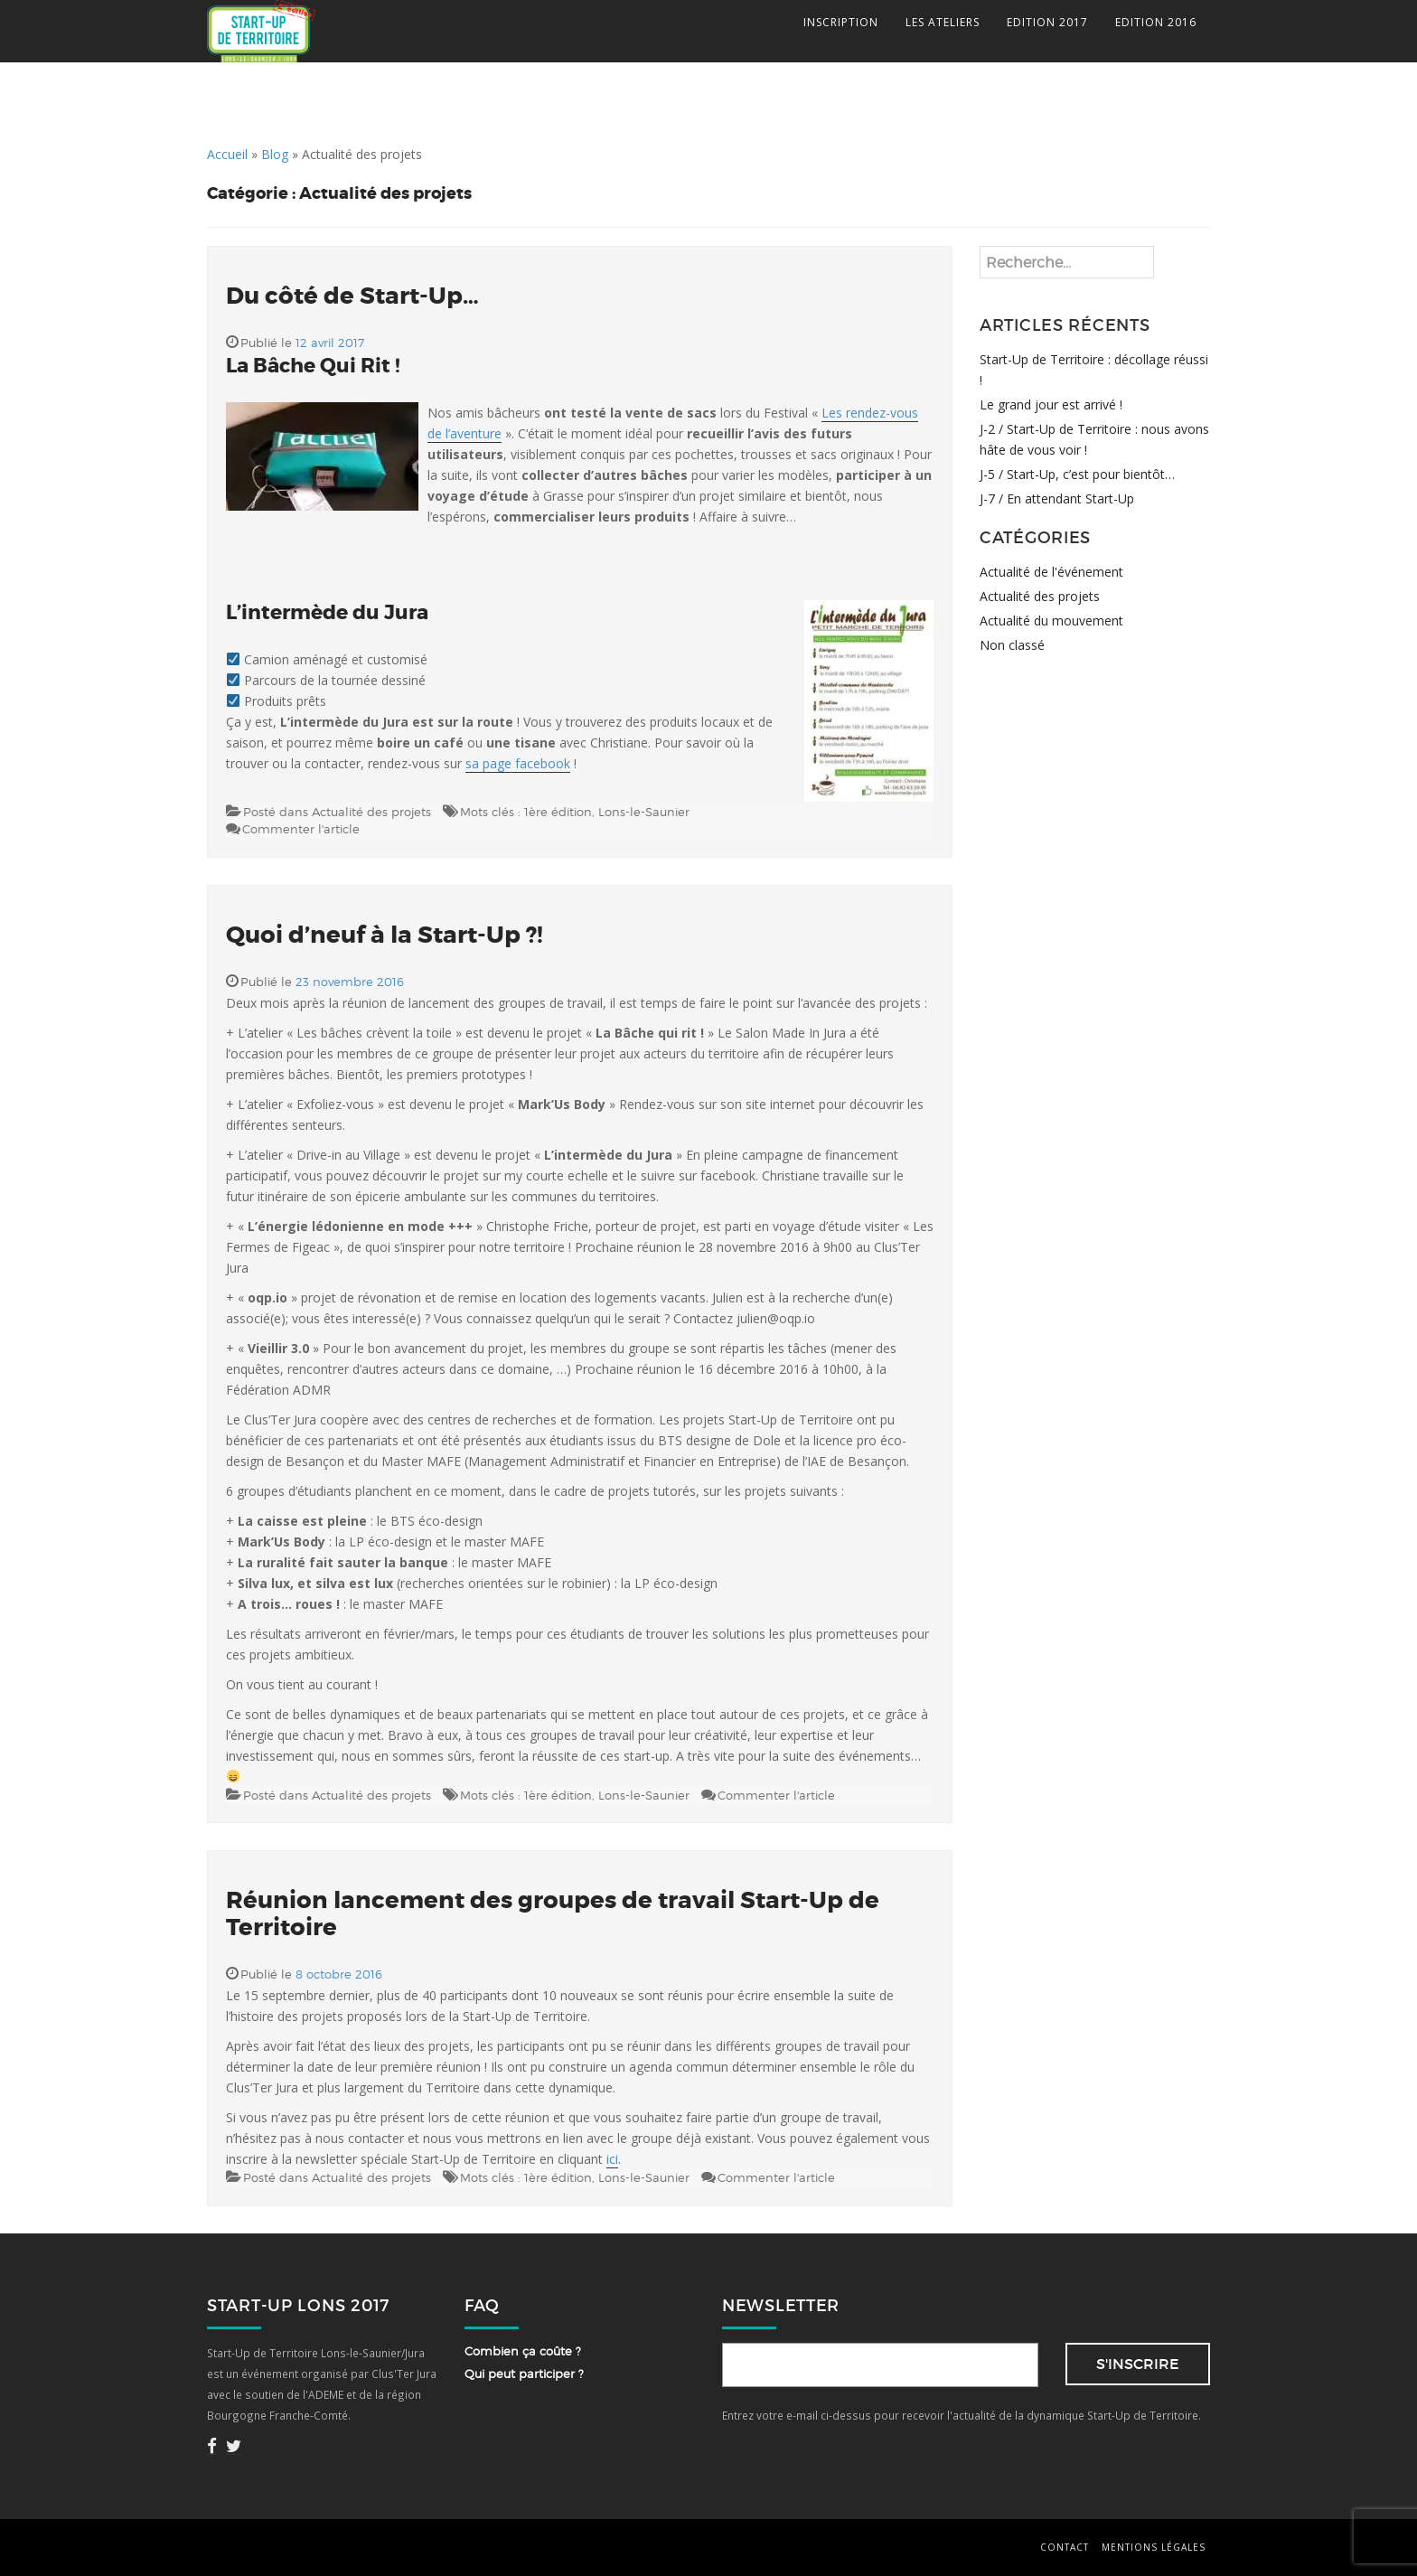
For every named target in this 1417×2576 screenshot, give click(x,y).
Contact (1064, 2547)
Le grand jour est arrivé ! (1051, 404)
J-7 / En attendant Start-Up (1057, 498)
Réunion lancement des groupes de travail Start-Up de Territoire (552, 1913)
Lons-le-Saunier (644, 811)
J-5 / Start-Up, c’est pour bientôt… (1077, 474)
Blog (274, 154)
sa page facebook (517, 763)
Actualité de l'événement (1051, 571)
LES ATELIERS (943, 22)
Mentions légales (1154, 2547)
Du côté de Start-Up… (352, 296)
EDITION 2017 (1047, 22)
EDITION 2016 (1155, 22)
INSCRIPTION (840, 22)
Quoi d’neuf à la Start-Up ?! (384, 935)
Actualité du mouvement (1051, 620)
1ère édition (558, 811)
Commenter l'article (301, 829)
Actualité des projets (371, 811)
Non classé (1012, 644)
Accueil (227, 154)
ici (612, 2158)
